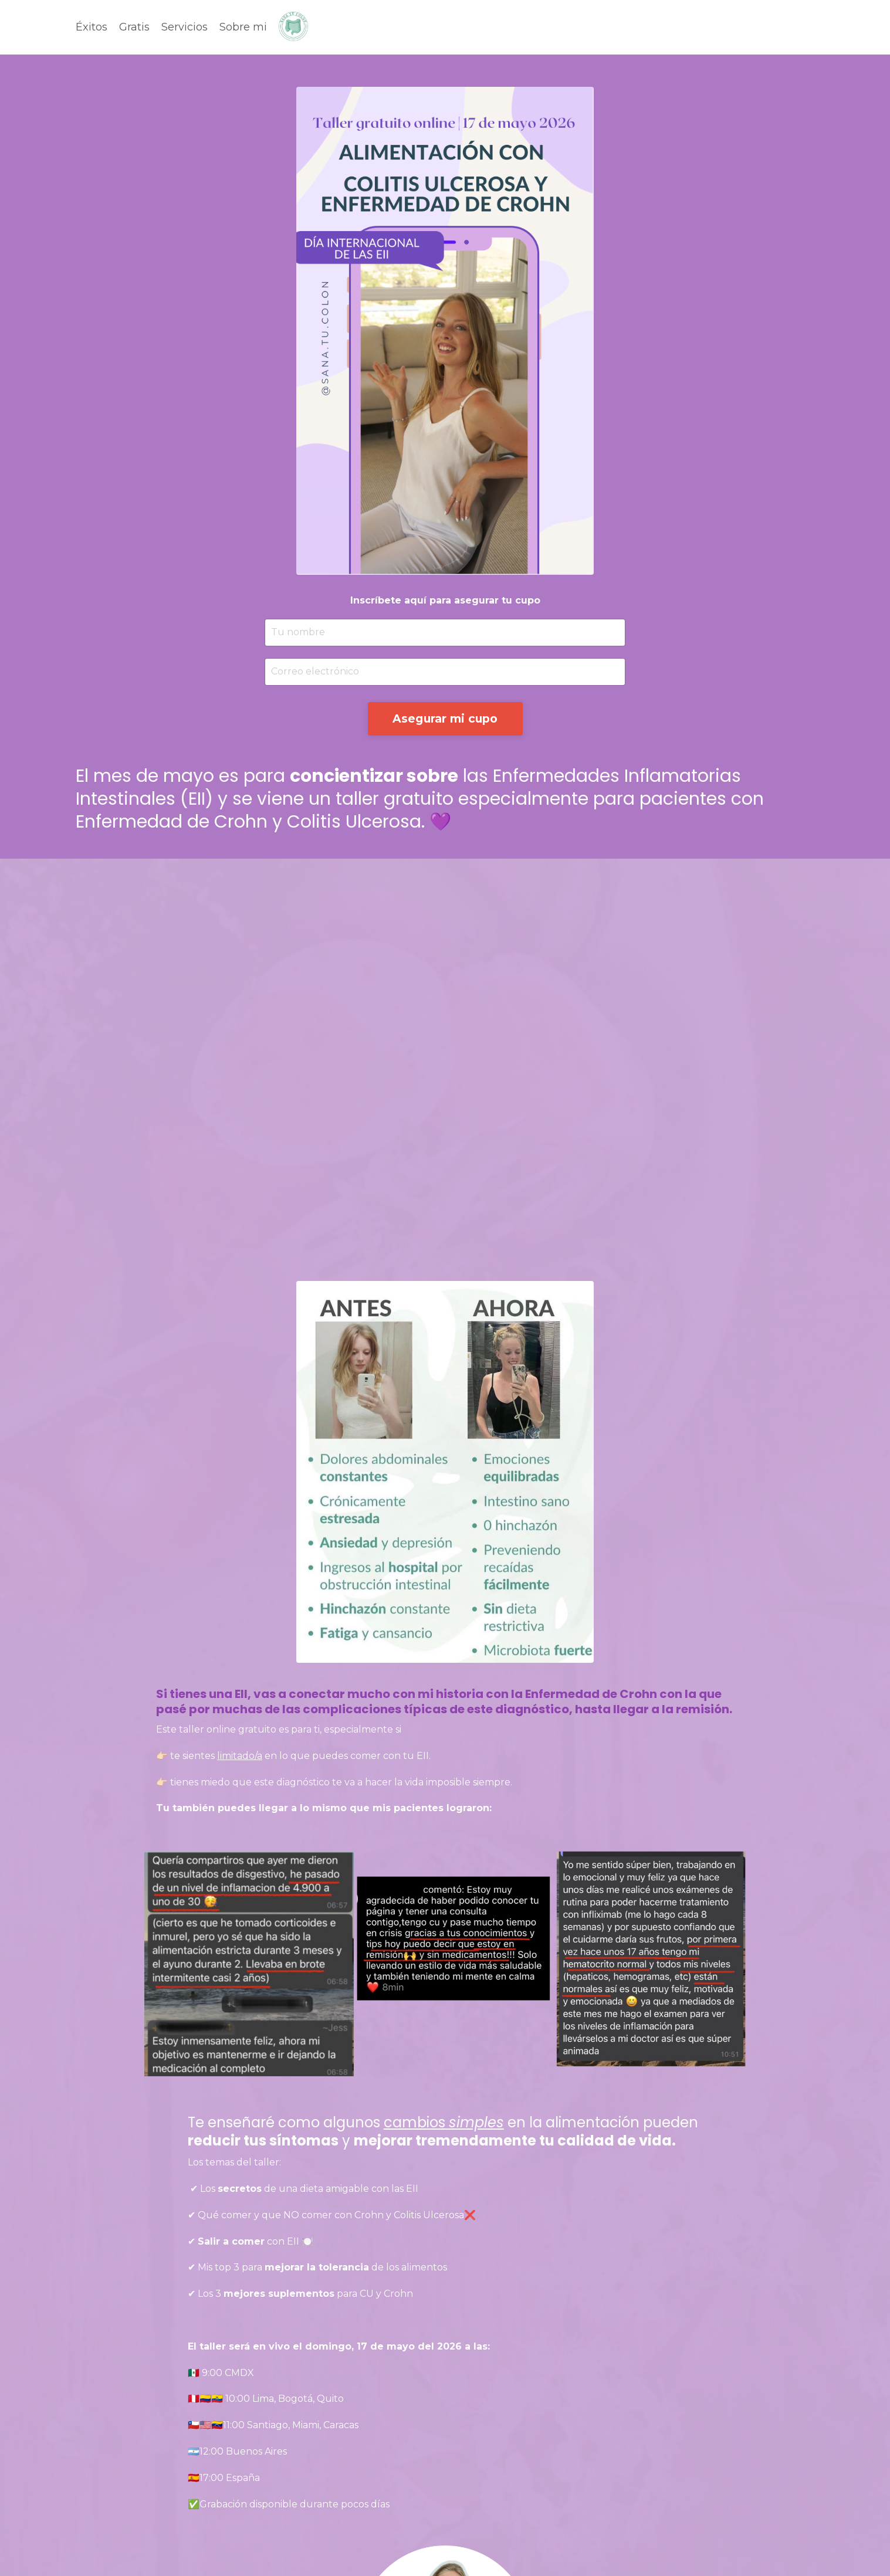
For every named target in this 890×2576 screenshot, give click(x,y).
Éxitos (91, 27)
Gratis (134, 27)
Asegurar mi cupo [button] (445, 718)
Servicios (184, 27)
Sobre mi (243, 27)
